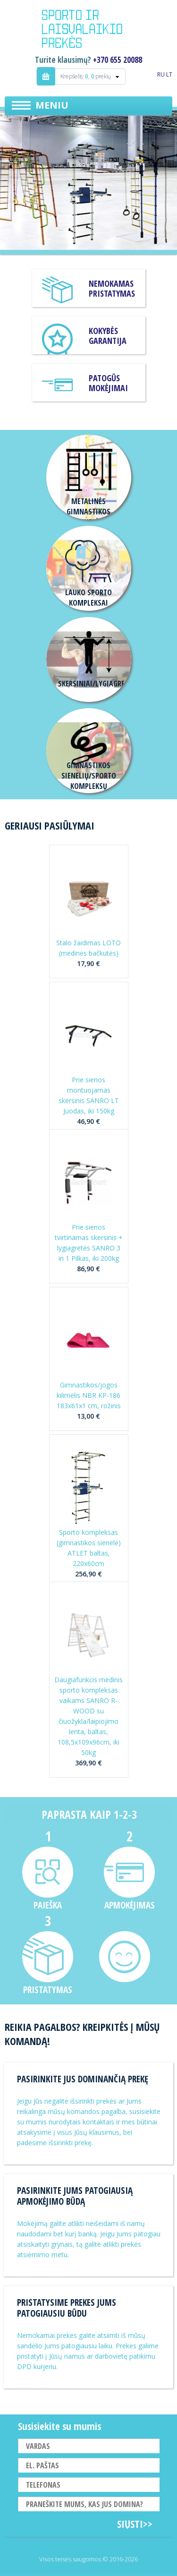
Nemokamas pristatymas (112, 288)
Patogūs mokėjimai (108, 383)
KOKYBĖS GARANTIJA (107, 335)
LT (169, 74)
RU (161, 74)
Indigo (89, 30)
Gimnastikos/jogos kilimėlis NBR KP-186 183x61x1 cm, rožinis (89, 1395)
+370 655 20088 (117, 59)
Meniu (51, 105)
